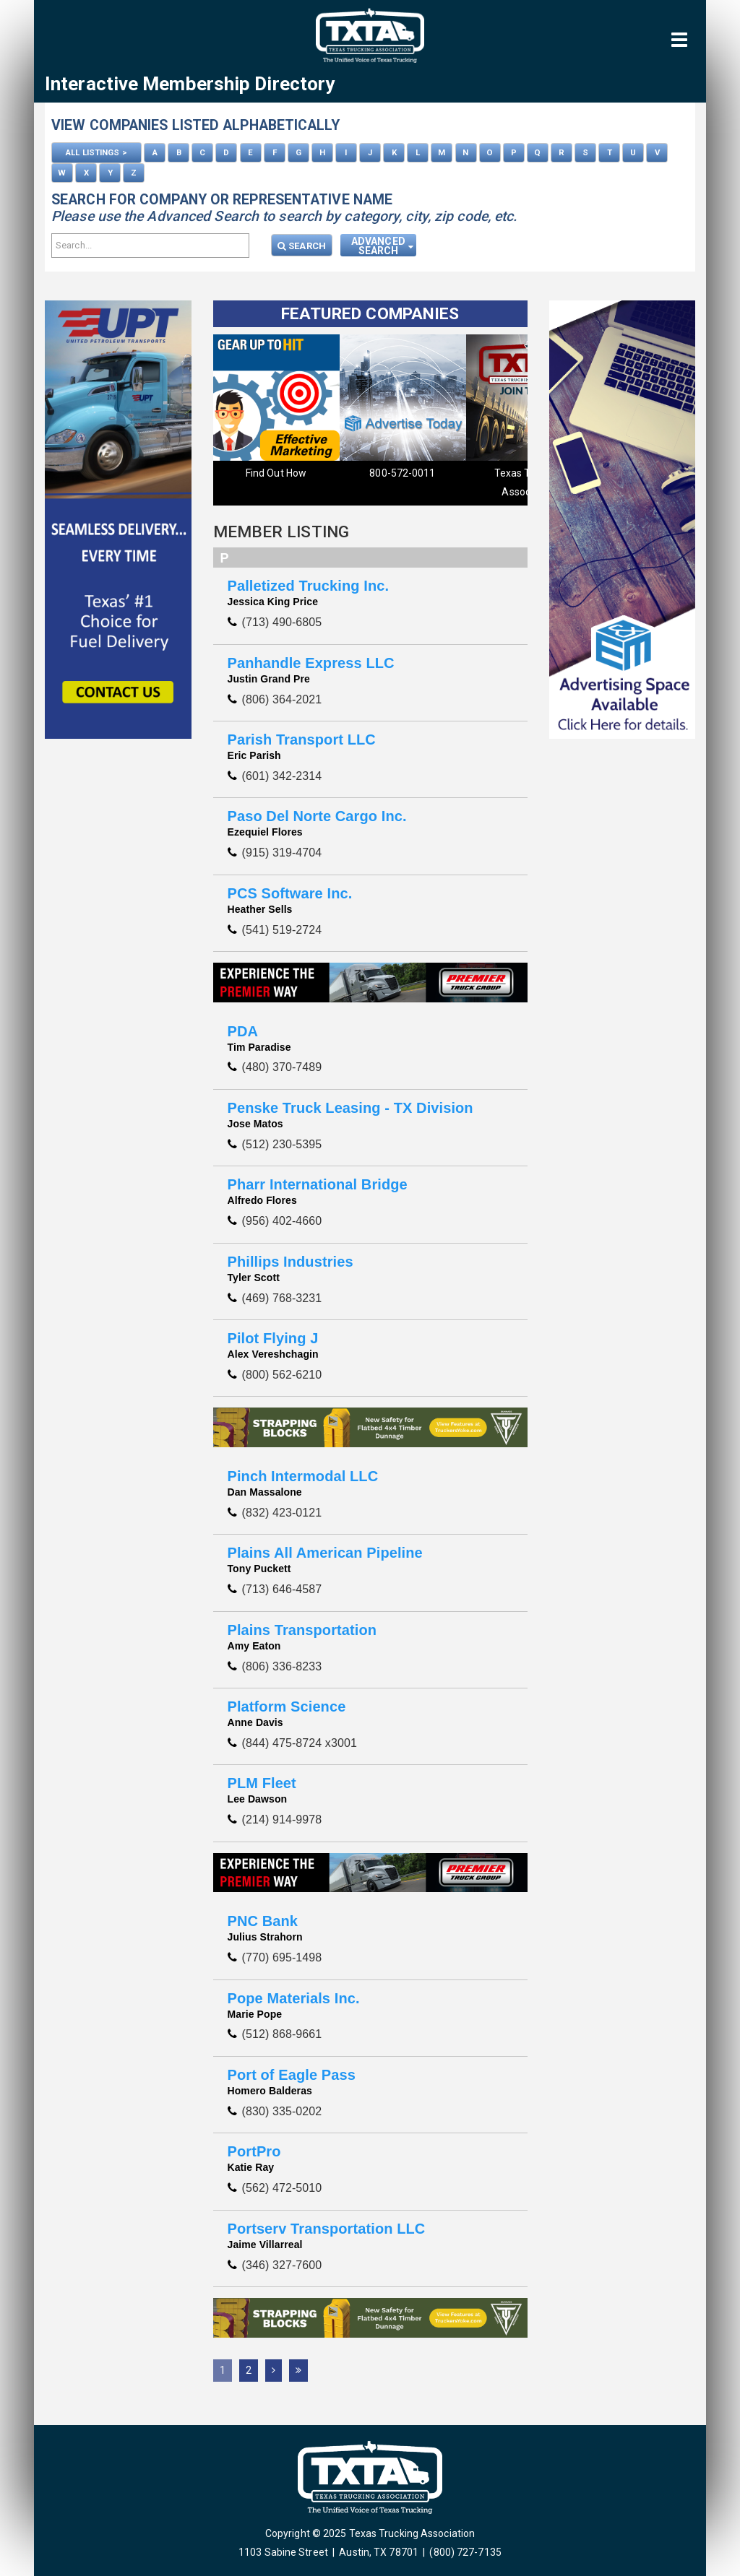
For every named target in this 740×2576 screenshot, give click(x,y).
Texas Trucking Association (402, 482)
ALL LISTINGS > (96, 152)
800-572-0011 (276, 473)
